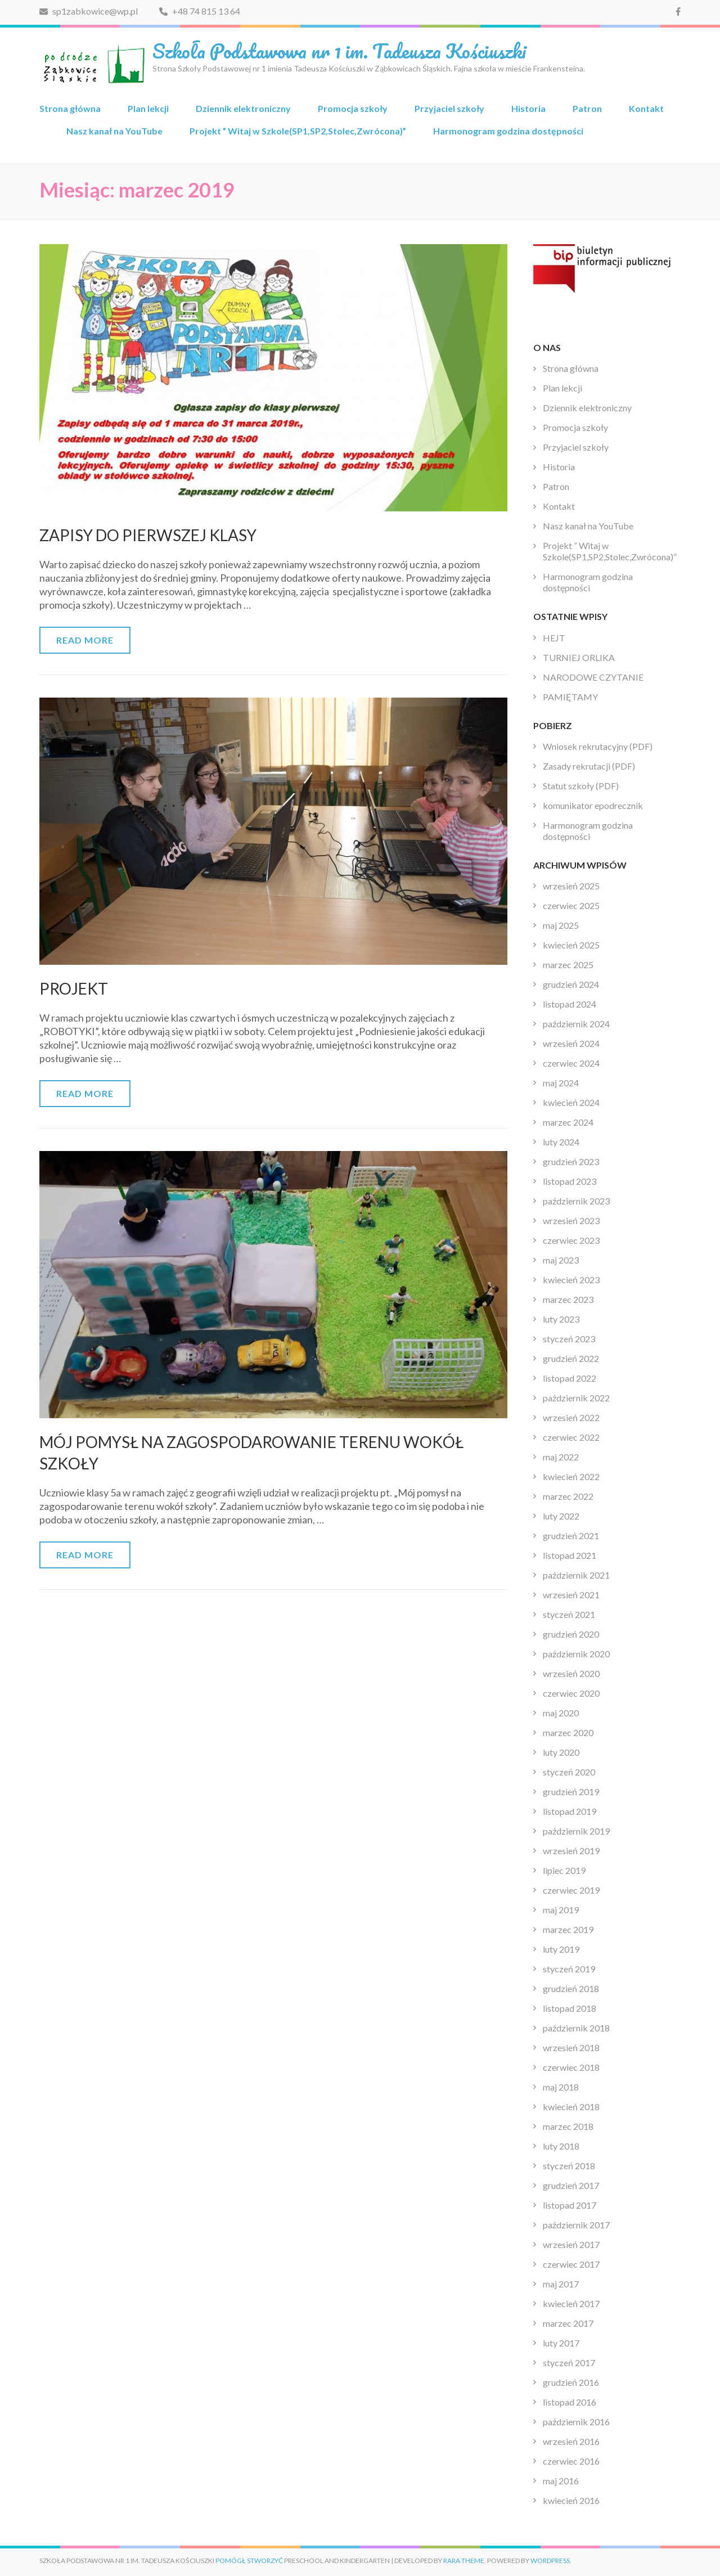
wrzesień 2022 (571, 1417)
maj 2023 (561, 1260)
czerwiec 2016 (571, 2461)
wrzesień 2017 (571, 2244)
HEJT (554, 637)
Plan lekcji (148, 108)
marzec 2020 (568, 1732)
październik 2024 (576, 1023)
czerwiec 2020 (571, 1693)
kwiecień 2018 (571, 2106)
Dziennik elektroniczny (243, 108)
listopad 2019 (569, 1811)
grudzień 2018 (571, 1988)
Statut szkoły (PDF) (581, 785)
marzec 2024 (568, 1122)
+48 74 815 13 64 (199, 11)
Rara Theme (463, 2560)
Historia (528, 108)
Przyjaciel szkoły (449, 108)
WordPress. (551, 2560)
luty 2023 (561, 1319)
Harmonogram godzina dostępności (508, 130)
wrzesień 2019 (571, 1850)
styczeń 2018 (569, 2165)
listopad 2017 (569, 2205)
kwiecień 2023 (571, 1279)
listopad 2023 (569, 1181)
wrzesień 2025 (571, 885)
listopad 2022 (569, 1378)
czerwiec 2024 (571, 1063)
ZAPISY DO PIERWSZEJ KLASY (147, 535)
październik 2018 (576, 2027)
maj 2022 (561, 1456)
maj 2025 (561, 925)
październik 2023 (576, 1200)
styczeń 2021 (569, 1614)
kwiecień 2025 (571, 944)
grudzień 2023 (571, 1161)
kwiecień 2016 (571, 2500)
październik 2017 (576, 2224)
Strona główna (70, 108)
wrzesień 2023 (571, 1220)
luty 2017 (561, 2342)
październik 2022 (576, 1397)
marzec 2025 (568, 964)
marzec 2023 (568, 1299)
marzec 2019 (568, 1929)
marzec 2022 (568, 1496)
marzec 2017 (568, 2323)
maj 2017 (561, 2283)
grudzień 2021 (571, 1535)
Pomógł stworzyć (249, 2560)
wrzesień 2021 (571, 1594)
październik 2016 (576, 2421)
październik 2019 (576, 1831)
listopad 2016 (569, 2402)
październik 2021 (576, 1575)
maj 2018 (561, 2087)
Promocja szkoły (353, 108)
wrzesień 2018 (571, 2047)
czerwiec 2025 (571, 905)
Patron (587, 108)
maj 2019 (561, 1909)
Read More (85, 640)
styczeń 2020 (569, 1771)
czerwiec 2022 (571, 1437)
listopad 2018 (569, 2008)
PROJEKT (73, 988)
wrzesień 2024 (571, 1043)
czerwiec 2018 (571, 2067)
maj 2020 (561, 1712)
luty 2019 (561, 1949)
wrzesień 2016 (571, 2441)
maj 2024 (561, 1082)
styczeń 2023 (569, 1338)
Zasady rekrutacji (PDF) (589, 766)
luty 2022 (561, 1515)
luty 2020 (561, 1752)
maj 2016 (561, 2480)
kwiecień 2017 (571, 2303)
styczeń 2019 (569, 1968)
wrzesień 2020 (571, 1673)
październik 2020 (576, 1653)
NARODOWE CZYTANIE (593, 677)
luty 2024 (561, 1141)
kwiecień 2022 (571, 1476)
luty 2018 (561, 2146)
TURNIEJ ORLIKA (579, 657)
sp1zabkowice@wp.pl (88, 11)
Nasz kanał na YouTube (114, 130)
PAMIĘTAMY (570, 696)
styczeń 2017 (569, 2362)
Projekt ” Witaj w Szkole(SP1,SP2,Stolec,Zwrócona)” (298, 130)
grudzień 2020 (571, 1634)
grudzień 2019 (571, 1791)
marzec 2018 (568, 2126)
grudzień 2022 (571, 1358)
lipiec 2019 (564, 1870)
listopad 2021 (569, 1555)
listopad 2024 (569, 1004)
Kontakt (646, 108)
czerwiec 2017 (571, 2264)
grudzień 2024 (571, 984)
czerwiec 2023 (571, 1240)
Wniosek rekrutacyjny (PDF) (597, 746)
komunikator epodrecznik (593, 805)
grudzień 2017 (571, 2185)
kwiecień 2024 (571, 1102)
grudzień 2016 (571, 2382)
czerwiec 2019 (571, 1890)
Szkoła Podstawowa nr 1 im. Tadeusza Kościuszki (339, 50)
